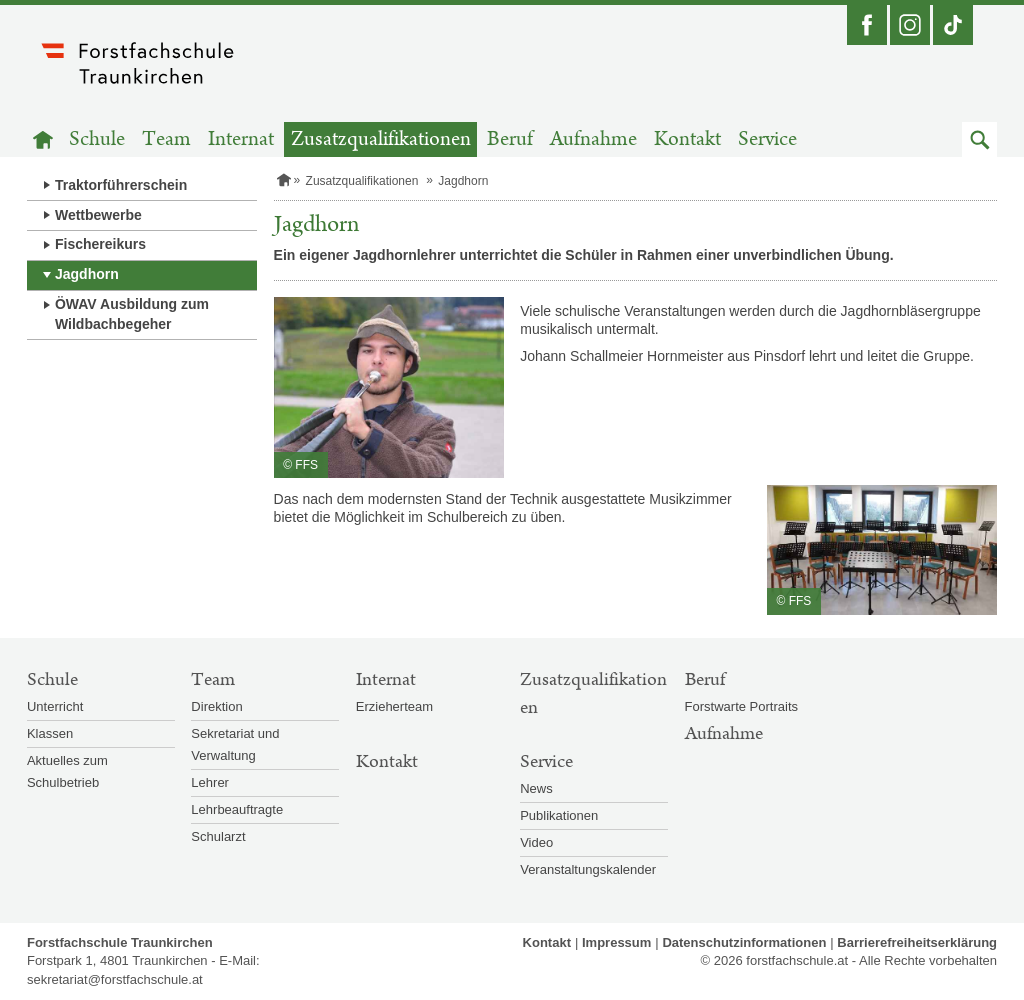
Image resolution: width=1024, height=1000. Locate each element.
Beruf (510, 139)
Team (166, 139)
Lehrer (210, 782)
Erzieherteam (394, 706)
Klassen (50, 733)
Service (767, 139)
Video (536, 842)
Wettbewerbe (98, 215)
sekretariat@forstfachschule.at (115, 979)
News (536, 788)
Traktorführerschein (121, 185)
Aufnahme (593, 139)
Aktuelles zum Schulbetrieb (67, 771)
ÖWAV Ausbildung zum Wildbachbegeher (132, 314)
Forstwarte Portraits (741, 706)
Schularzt (218, 836)
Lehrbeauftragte (237, 809)
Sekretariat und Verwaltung (235, 744)
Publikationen (559, 815)
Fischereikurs (100, 244)
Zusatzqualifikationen (381, 139)
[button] (979, 139)
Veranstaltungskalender (588, 869)
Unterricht (55, 706)
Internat (241, 139)
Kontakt (687, 139)
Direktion (216, 706)
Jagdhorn (87, 274)
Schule (97, 139)
